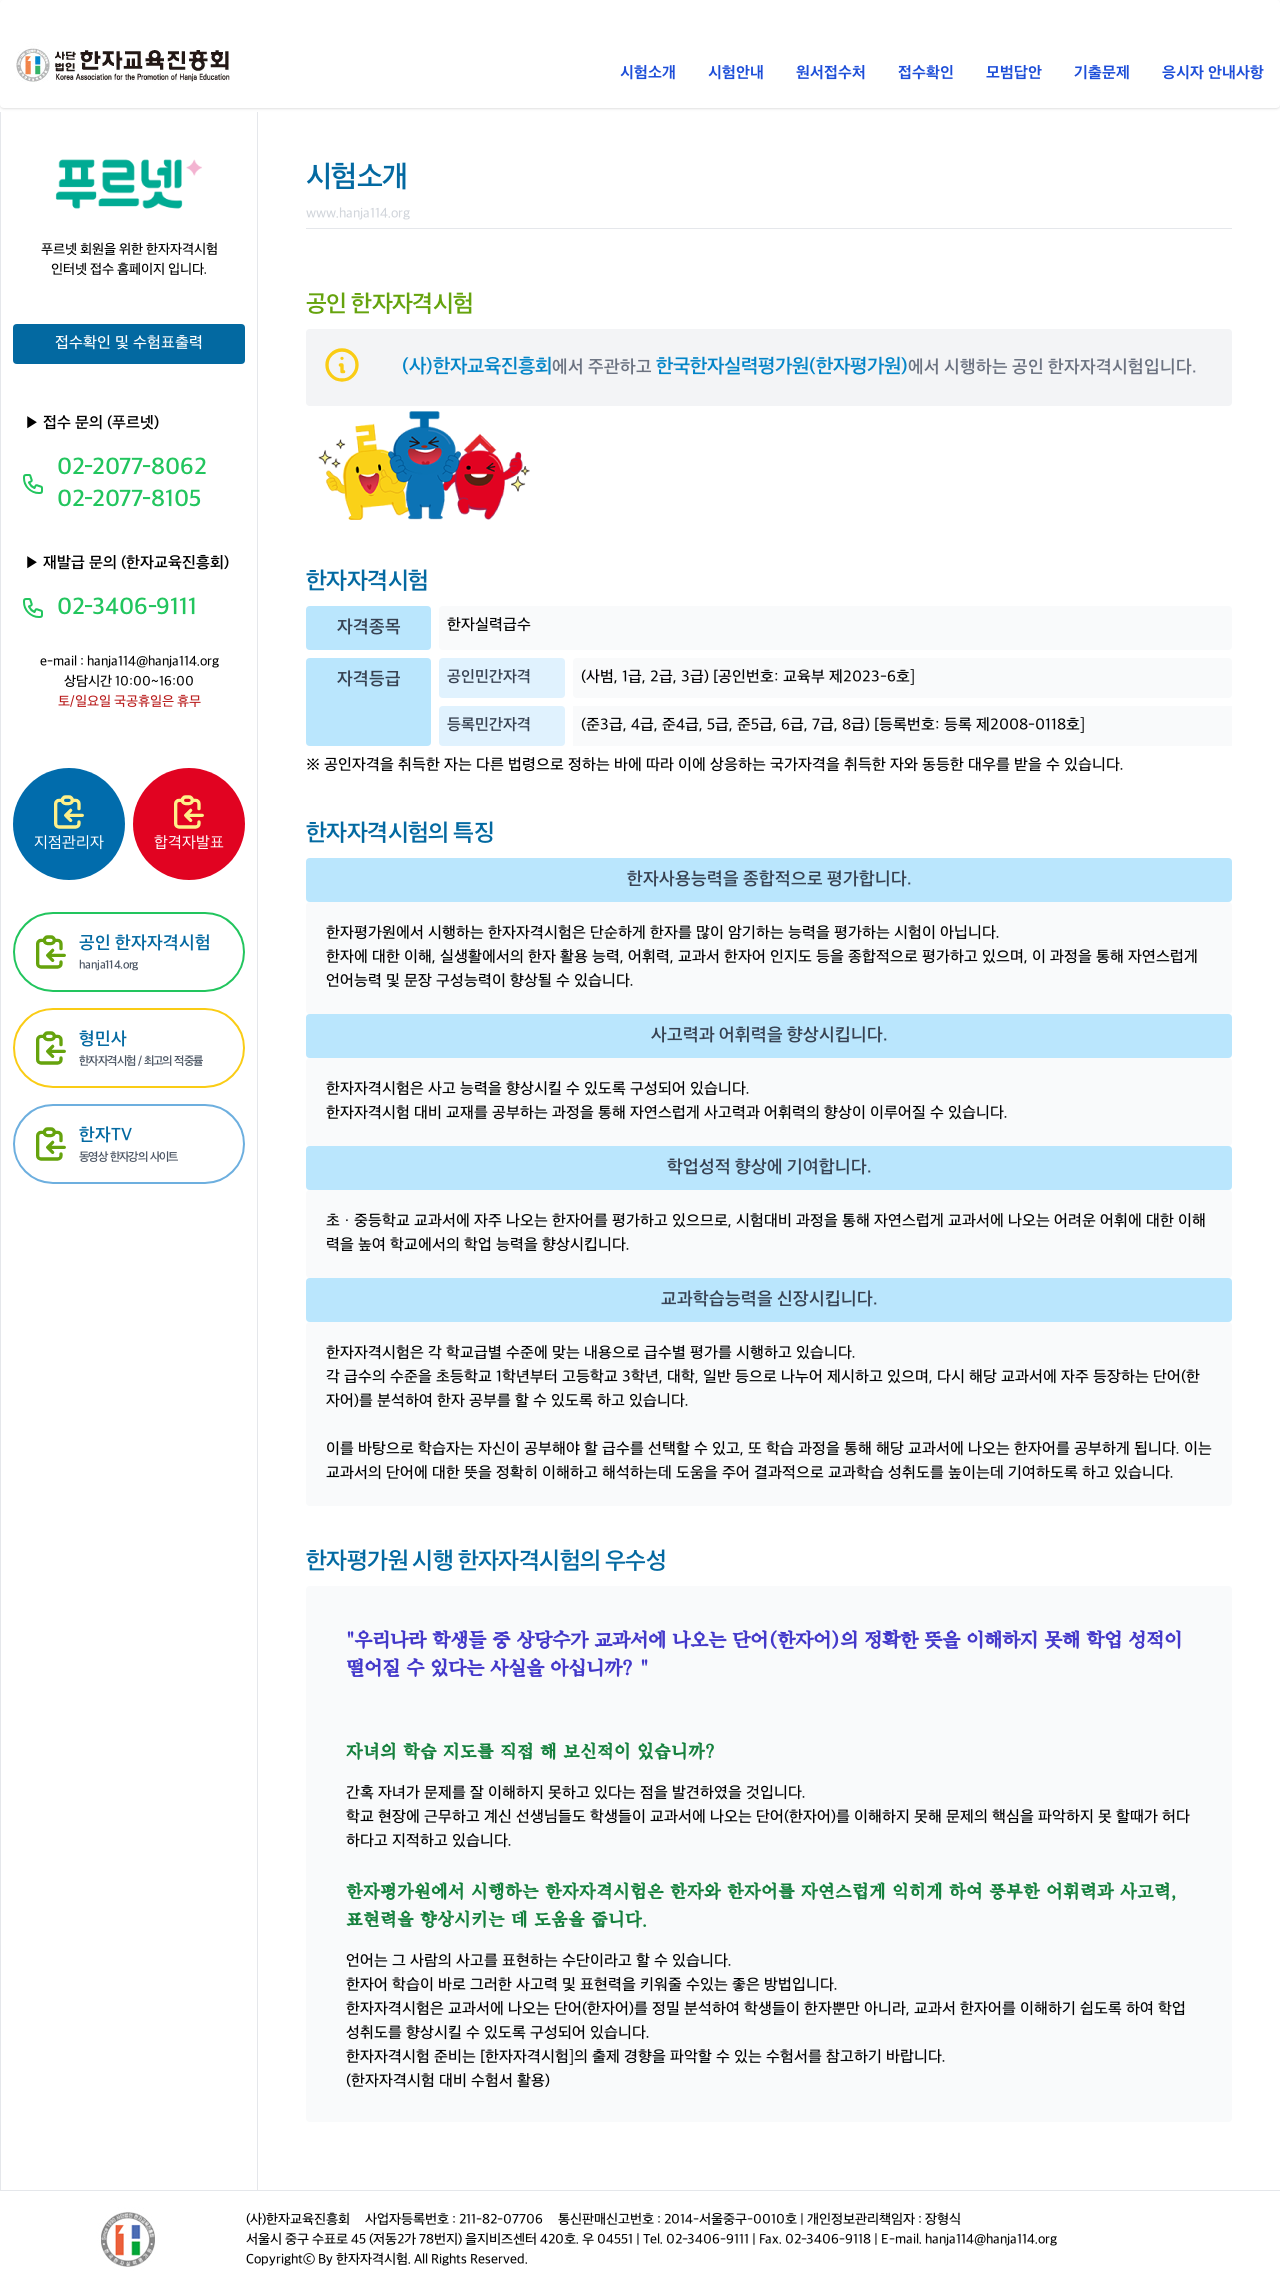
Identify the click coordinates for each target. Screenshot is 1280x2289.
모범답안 (1014, 73)
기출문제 (1102, 73)
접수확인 (926, 73)
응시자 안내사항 (1213, 73)
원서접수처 (831, 73)
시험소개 (648, 73)
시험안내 (736, 73)
